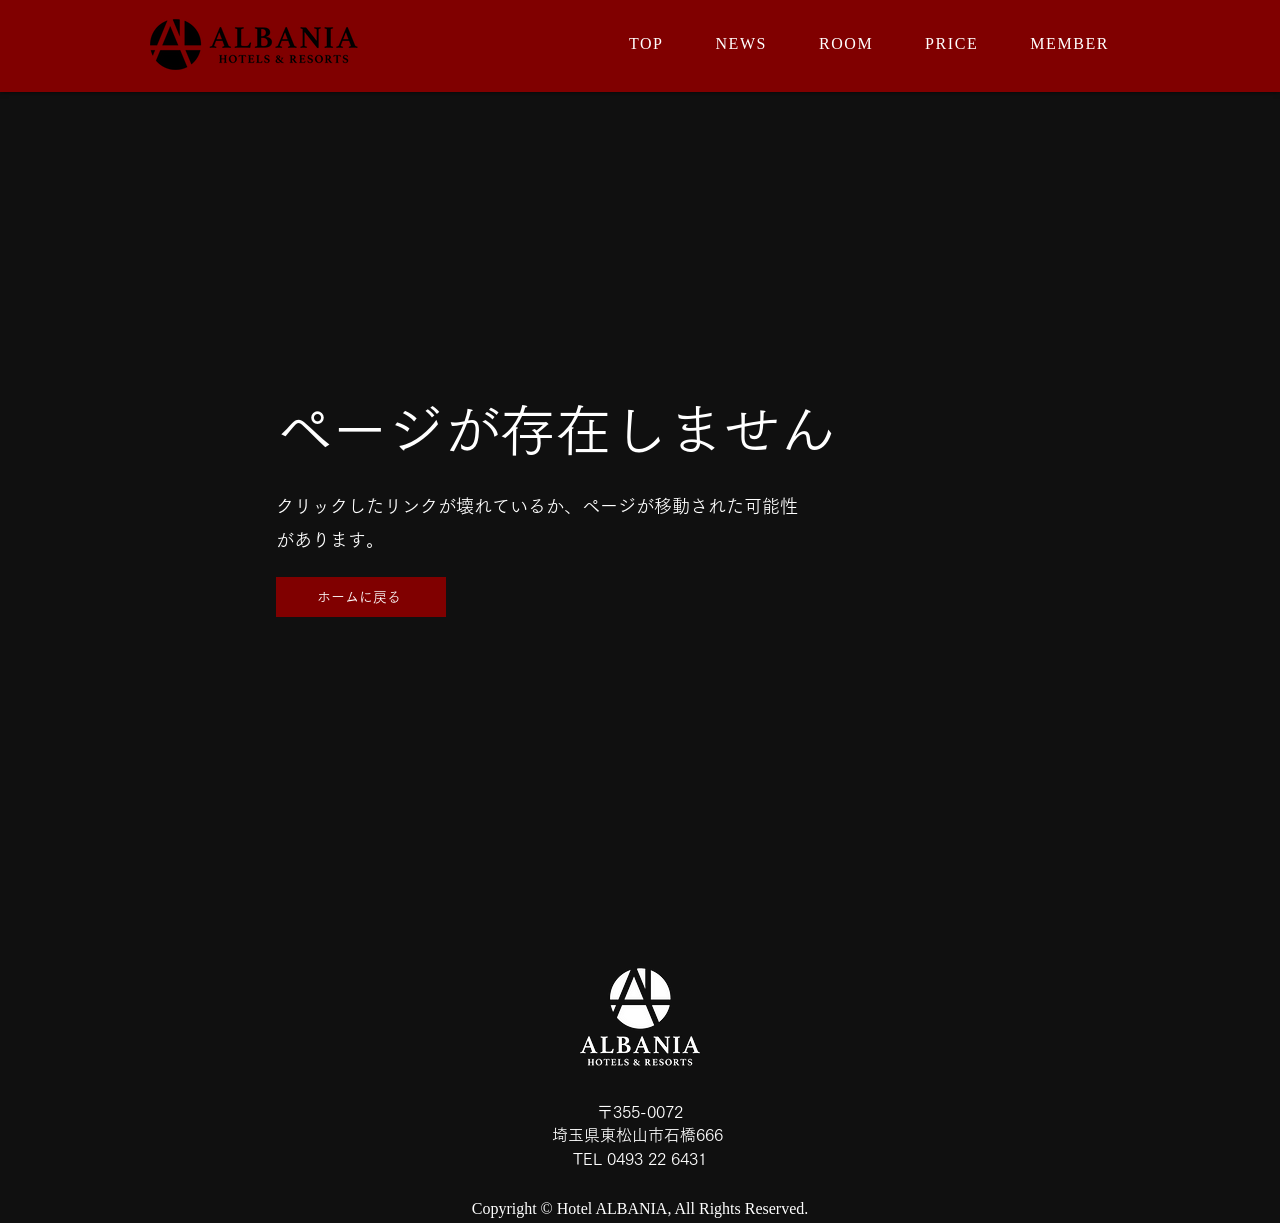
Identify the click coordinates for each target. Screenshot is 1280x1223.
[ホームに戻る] (361, 597)
